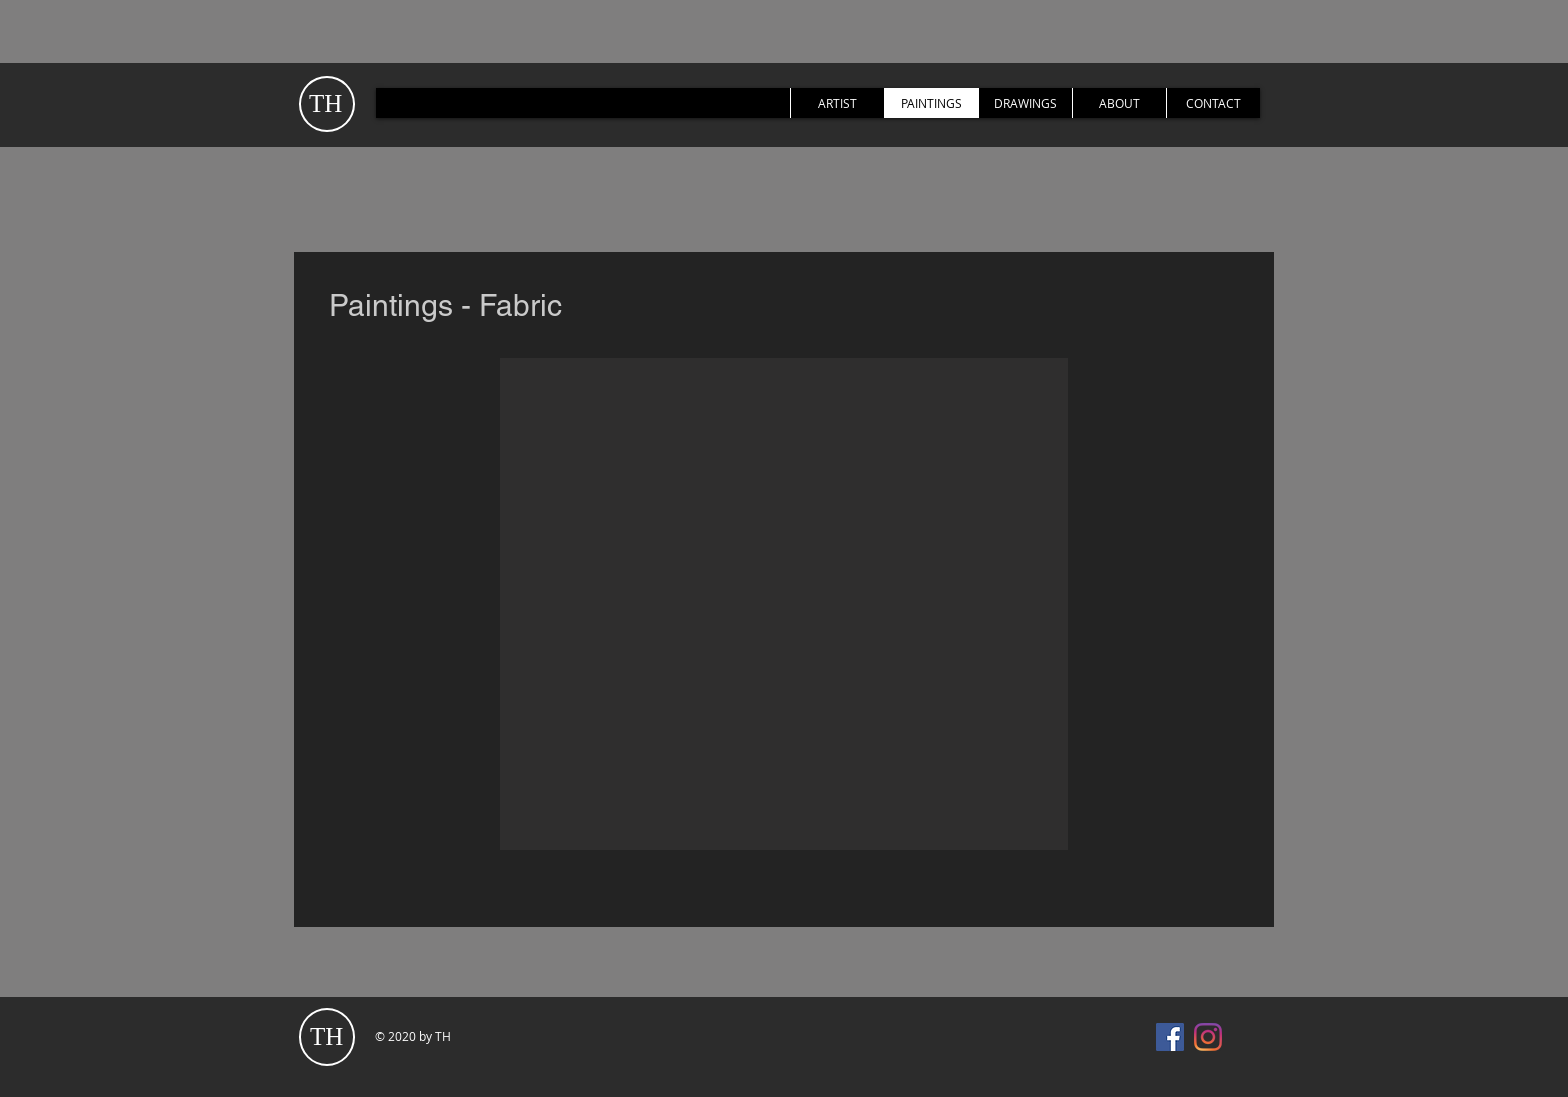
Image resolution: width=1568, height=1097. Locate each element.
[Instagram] (1208, 1037)
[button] (784, 604)
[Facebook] (1170, 1037)
